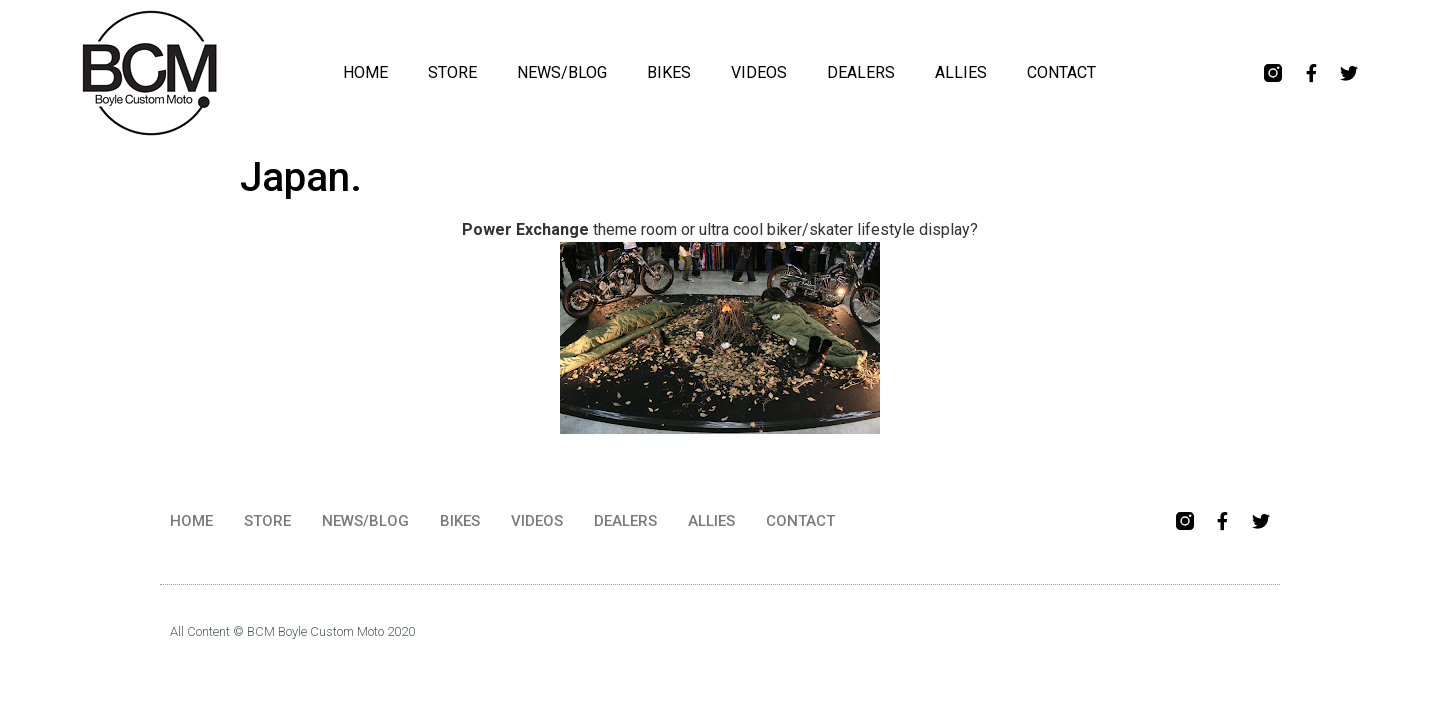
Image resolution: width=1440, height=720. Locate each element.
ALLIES (961, 72)
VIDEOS (759, 72)
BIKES (669, 72)
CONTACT (1061, 72)
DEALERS (861, 72)
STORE (452, 72)
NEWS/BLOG (562, 72)
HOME (365, 72)
